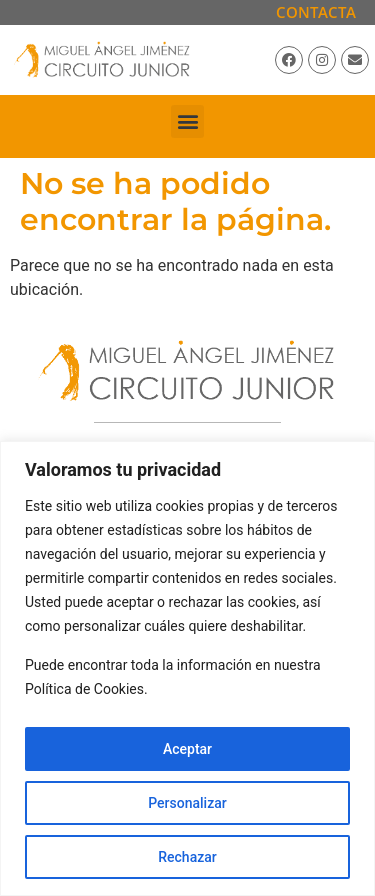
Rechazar (187, 857)
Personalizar (187, 803)
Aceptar (187, 749)
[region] (187, 668)
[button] (187, 121)
